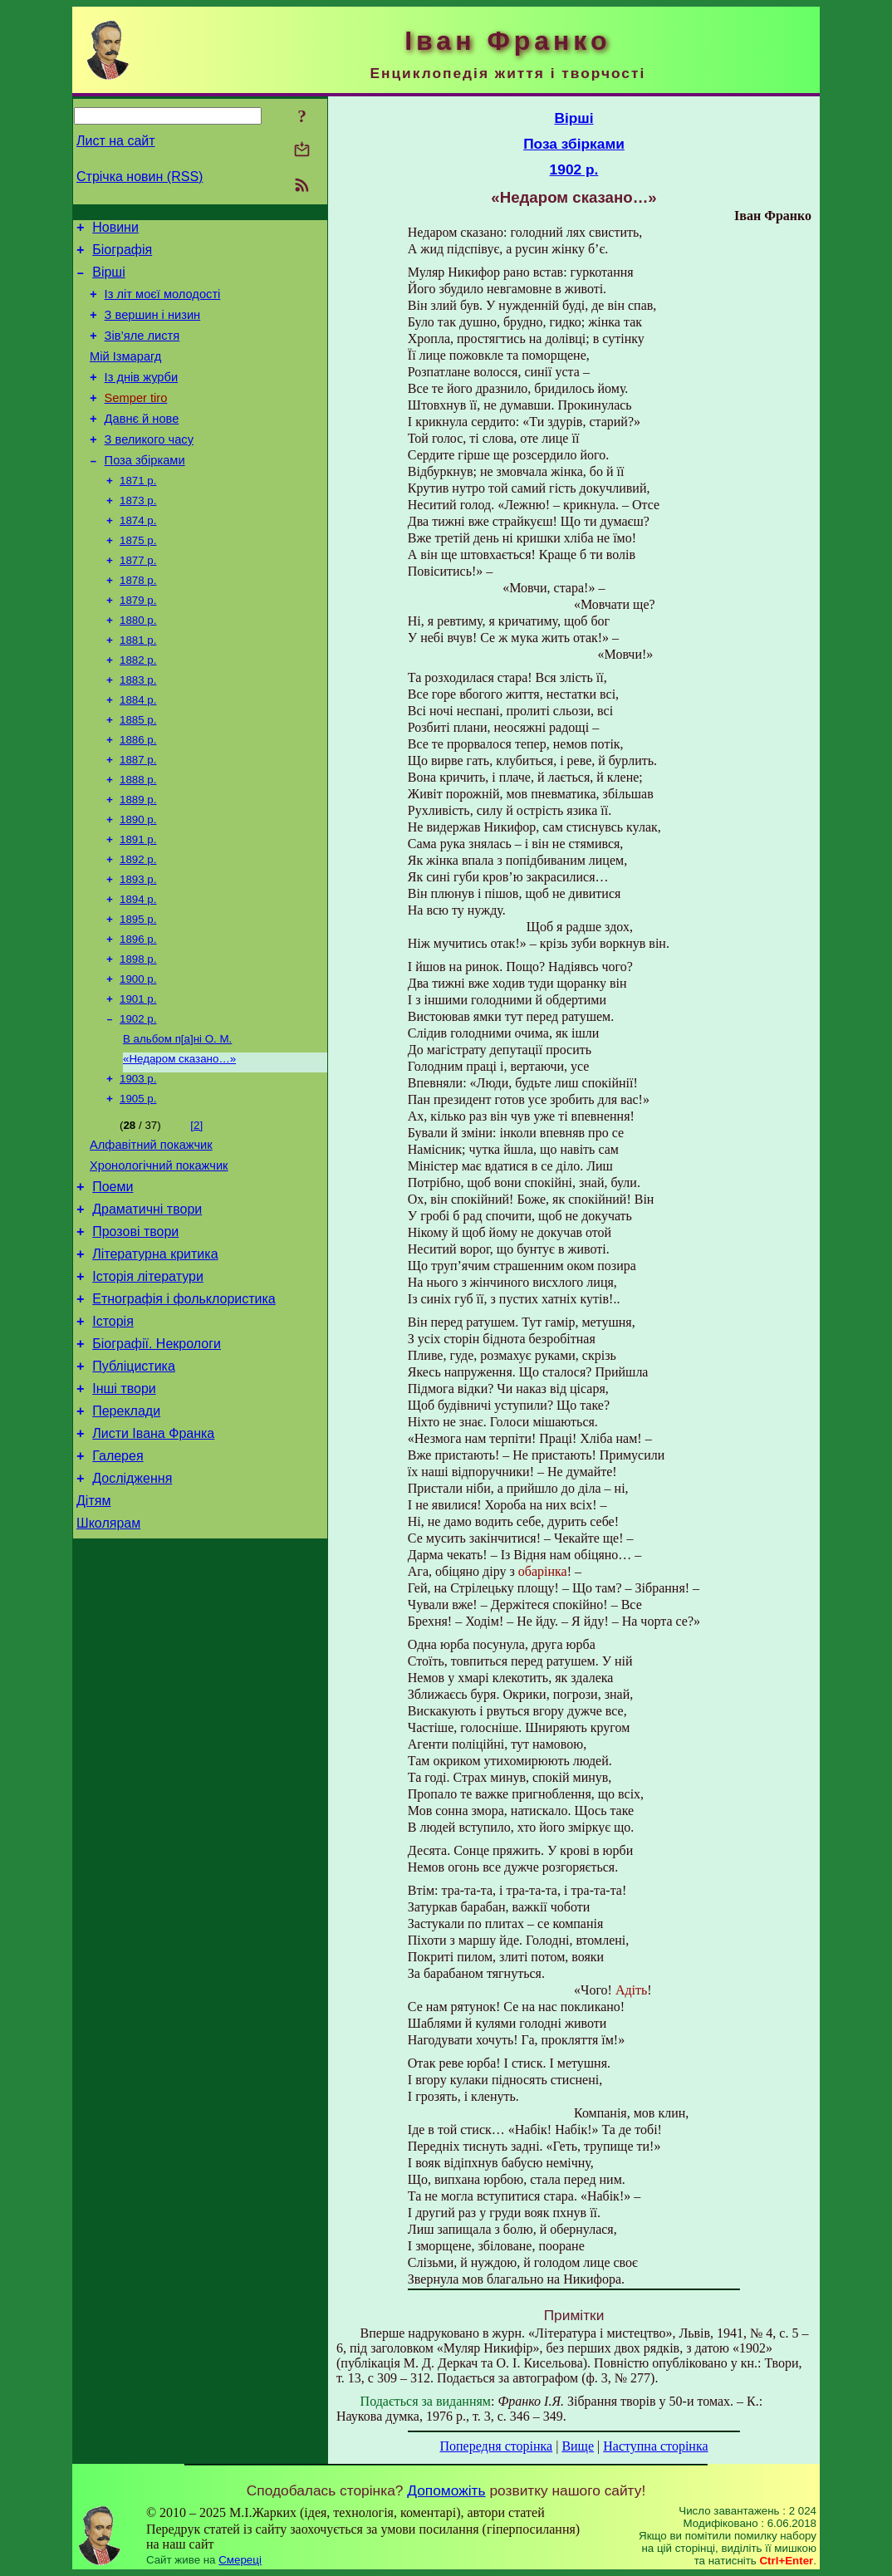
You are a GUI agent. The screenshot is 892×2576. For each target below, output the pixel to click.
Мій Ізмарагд (125, 373)
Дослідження (132, 1601)
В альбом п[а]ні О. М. (177, 1117)
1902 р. (138, 1095)
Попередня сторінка (495, 2446)
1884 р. (138, 749)
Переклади (126, 1526)
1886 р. (138, 793)
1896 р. (138, 1009)
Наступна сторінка (655, 2446)
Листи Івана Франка (153, 1551)
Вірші (108, 279)
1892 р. (138, 922)
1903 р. (138, 1160)
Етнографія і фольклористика (184, 1402)
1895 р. (138, 987)
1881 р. (138, 685)
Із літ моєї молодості (163, 304)
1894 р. (138, 965)
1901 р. (138, 1073)
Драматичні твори (147, 1302)
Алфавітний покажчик (151, 1230)
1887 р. (138, 814)
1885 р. (138, 771)
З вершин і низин (153, 327)
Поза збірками (145, 490)
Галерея (117, 1576)
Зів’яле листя (142, 350)
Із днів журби (142, 397)
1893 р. (138, 944)
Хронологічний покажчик (159, 1253)
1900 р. (138, 1052)
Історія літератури (147, 1377)
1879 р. (138, 641)
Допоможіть (446, 2490)
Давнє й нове (142, 443)
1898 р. (138, 1030)
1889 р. (138, 857)
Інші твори (124, 1501)
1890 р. (138, 879)
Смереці (240, 2560)
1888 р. (138, 836)
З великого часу (149, 466)
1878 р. (138, 620)
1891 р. (138, 901)
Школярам (108, 1651)
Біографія (122, 255)
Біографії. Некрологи (156, 1452)
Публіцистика (133, 1477)
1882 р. (138, 706)
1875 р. (138, 577)
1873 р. (138, 533)
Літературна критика (155, 1352)
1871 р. (138, 512)
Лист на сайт (115, 141)
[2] (196, 1208)
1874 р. (138, 555)
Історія (113, 1427)
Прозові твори (135, 1327)
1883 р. (138, 728)
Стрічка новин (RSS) (139, 176)
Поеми (112, 1277)
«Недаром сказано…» (179, 1138)
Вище (577, 2446)
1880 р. (138, 663)
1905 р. (138, 1181)
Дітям (93, 1626)
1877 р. (138, 598)
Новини (115, 230)
